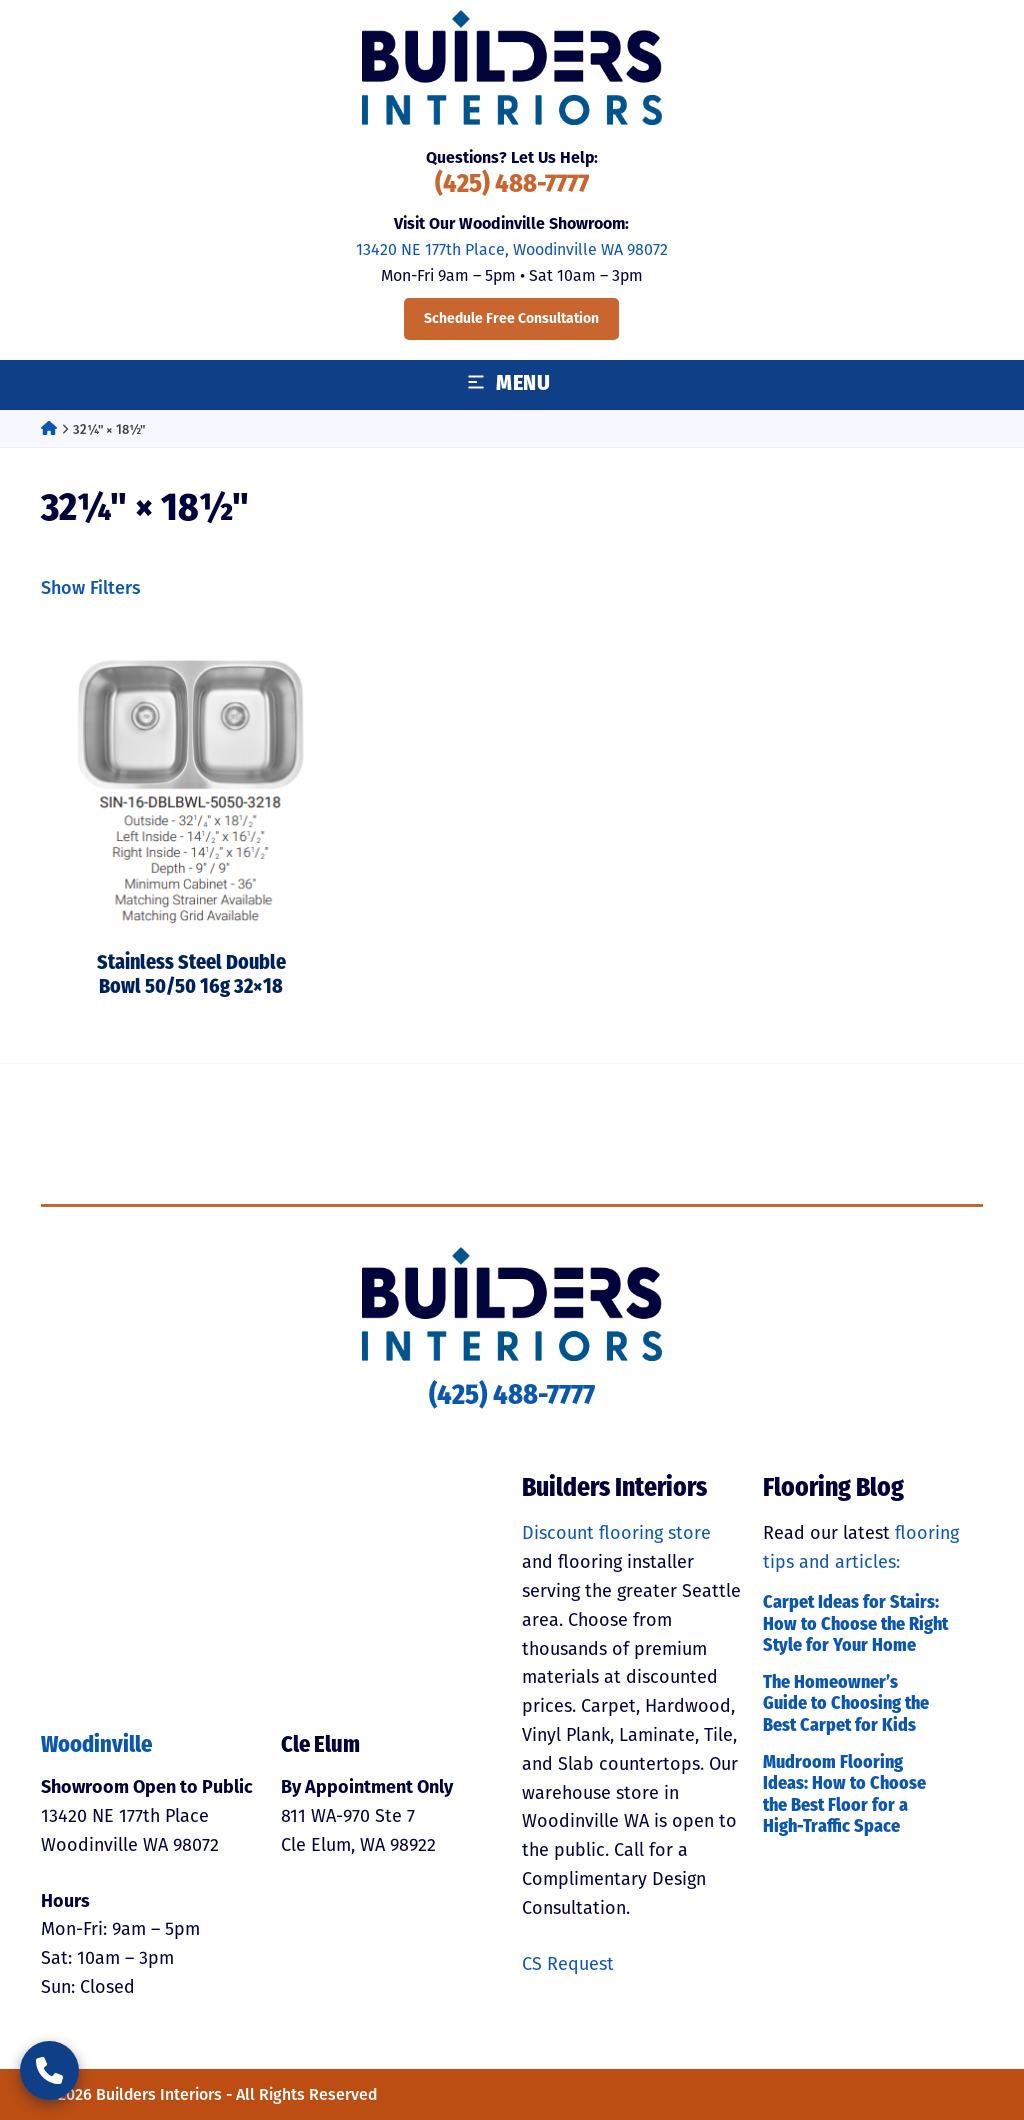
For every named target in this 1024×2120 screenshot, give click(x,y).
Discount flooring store (616, 1533)
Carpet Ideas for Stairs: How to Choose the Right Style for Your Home (855, 1625)
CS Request (568, 1964)
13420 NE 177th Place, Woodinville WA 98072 (512, 249)
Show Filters (91, 588)
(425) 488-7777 (512, 185)
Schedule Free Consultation (511, 318)
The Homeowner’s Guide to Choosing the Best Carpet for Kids (846, 1705)
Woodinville (96, 1746)
